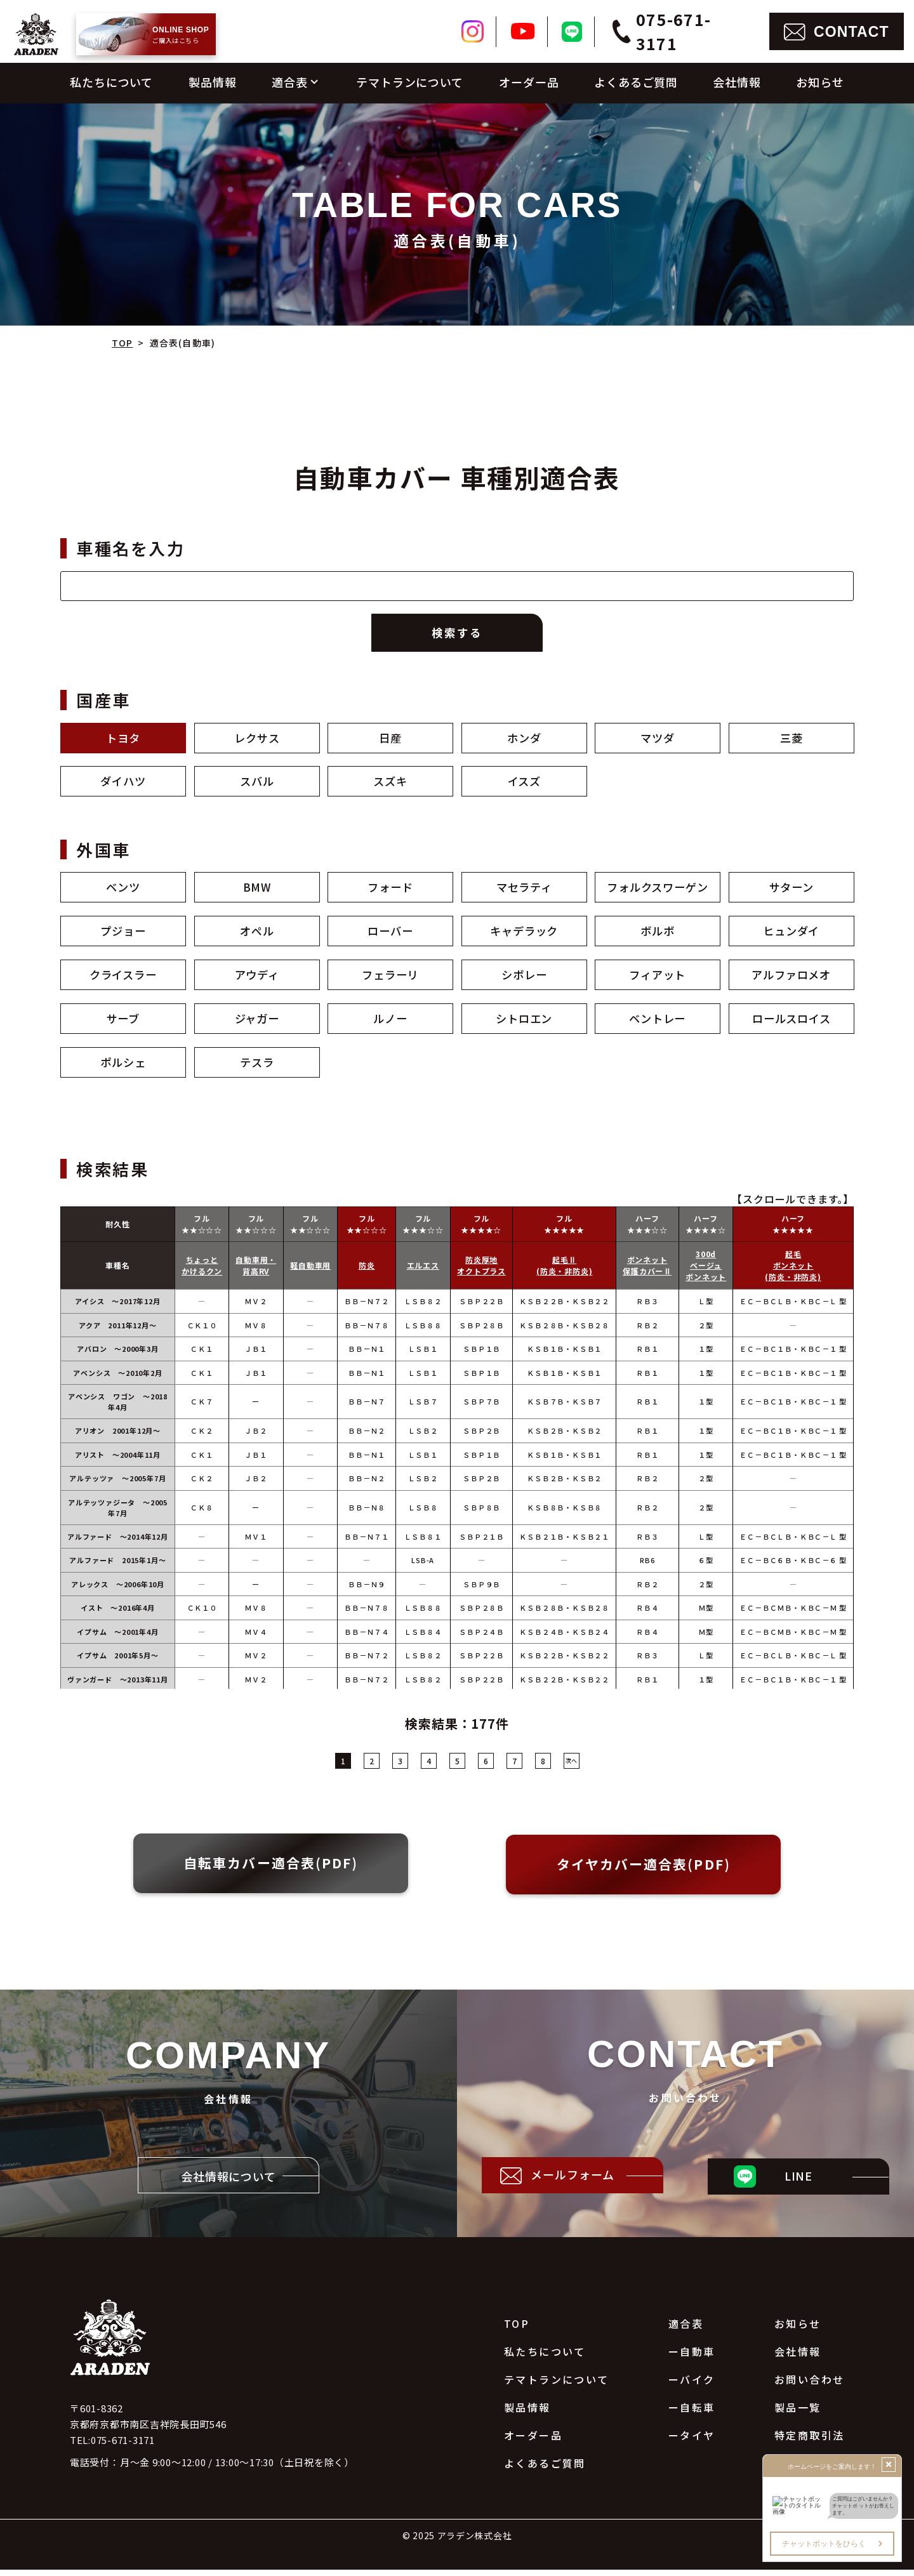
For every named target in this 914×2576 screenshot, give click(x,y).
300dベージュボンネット (706, 1271)
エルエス (423, 1270)
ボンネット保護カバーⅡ (647, 1271)
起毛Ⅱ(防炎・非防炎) (564, 1271)
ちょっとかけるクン (202, 1271)
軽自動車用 (310, 1270)
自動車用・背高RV (255, 1271)
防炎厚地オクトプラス (481, 1271)
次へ (571, 1766)
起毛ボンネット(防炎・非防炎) (793, 1271)
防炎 (367, 1270)
